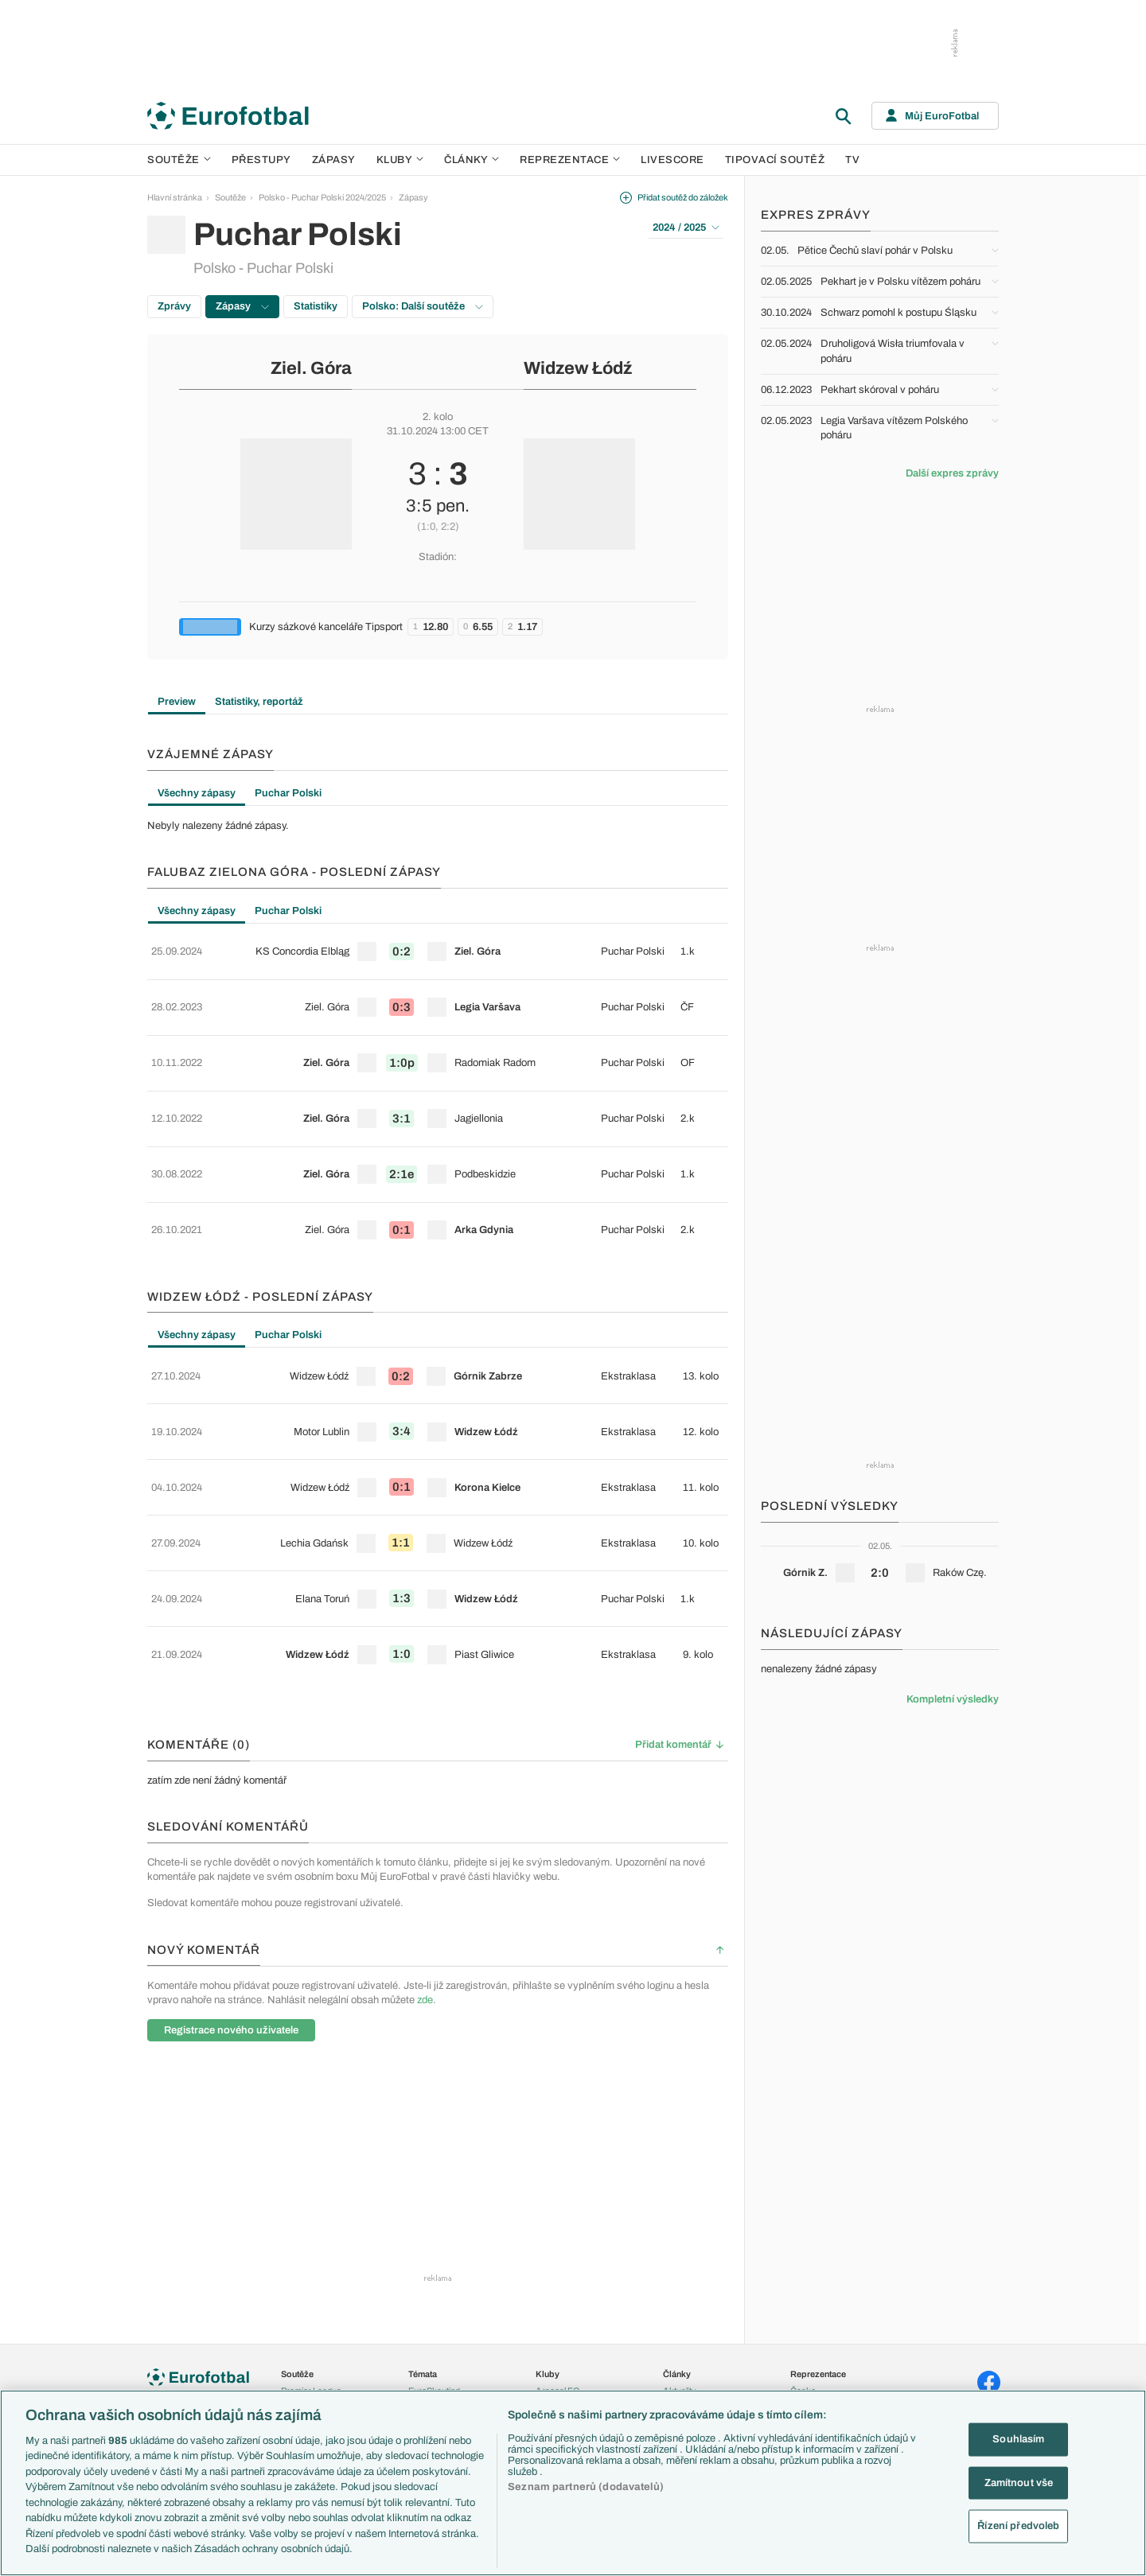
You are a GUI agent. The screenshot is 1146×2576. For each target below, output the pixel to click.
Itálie (799, 2316)
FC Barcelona (562, 2350)
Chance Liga (305, 2333)
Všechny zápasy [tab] (197, 793)
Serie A (295, 2282)
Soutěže (179, 159)
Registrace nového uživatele (231, 1887)
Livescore (672, 159)
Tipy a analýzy (690, 2384)
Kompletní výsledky (952, 1699)
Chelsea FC (558, 2266)
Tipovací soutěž (775, 159)
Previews (681, 2266)
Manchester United (572, 2282)
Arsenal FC (557, 2248)
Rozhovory (684, 2367)
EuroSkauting (434, 2248)
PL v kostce (430, 2266)
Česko (803, 2248)
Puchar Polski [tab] (288, 793)
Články (677, 2231)
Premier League (311, 2248)
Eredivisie (299, 2384)
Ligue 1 (294, 2316)
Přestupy (261, 159)
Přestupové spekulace (451, 2316)
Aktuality (679, 2248)
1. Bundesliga (307, 2299)
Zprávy (174, 306)
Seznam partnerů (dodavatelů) (586, 2486)
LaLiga (293, 2266)
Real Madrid (558, 2367)
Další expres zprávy (952, 473)
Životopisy (683, 2333)
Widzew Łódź (578, 368)
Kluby (400, 159)
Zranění (423, 2333)
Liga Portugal (305, 2367)
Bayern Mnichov (567, 2333)
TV (852, 159)
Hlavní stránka (174, 197)
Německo (809, 2333)
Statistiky (315, 306)
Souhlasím (1018, 2439)
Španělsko (810, 2350)
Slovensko (810, 2266)
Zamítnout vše (1019, 2482)
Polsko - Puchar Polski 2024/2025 (322, 197)
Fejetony (679, 2316)
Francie (805, 2299)
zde (425, 1856)
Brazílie (804, 2384)
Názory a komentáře (701, 2299)
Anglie (802, 2282)
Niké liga (297, 2350)
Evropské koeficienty (448, 2282)
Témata (422, 2231)
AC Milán (553, 2299)
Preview (177, 701)
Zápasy (334, 159)
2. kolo (438, 416)
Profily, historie (691, 2350)
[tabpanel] (437, 826)
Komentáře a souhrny (704, 2282)
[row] (437, 945)
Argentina (809, 2367)
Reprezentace (570, 159)
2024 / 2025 (686, 227)
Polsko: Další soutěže (422, 306)
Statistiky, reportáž (259, 701)
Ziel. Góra (311, 368)
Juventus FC (560, 2316)
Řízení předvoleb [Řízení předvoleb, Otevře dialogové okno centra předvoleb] (1018, 2525)
